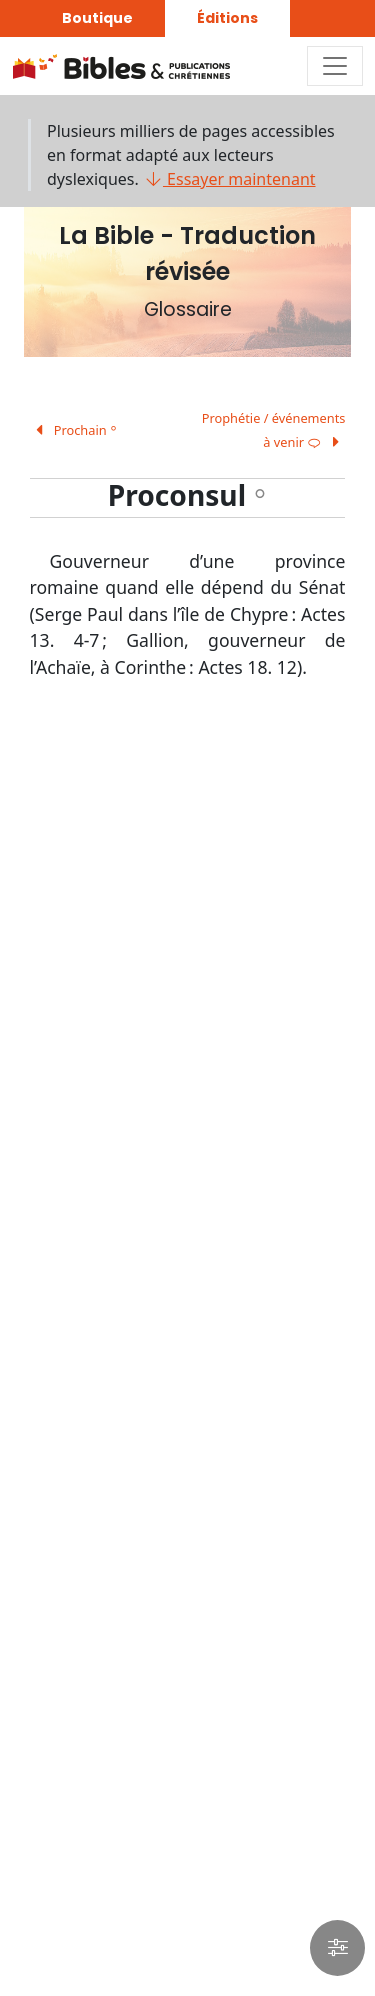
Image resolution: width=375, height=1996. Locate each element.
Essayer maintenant (229, 179)
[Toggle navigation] (335, 66)
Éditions (227, 18)
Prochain (73, 430)
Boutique (97, 18)
